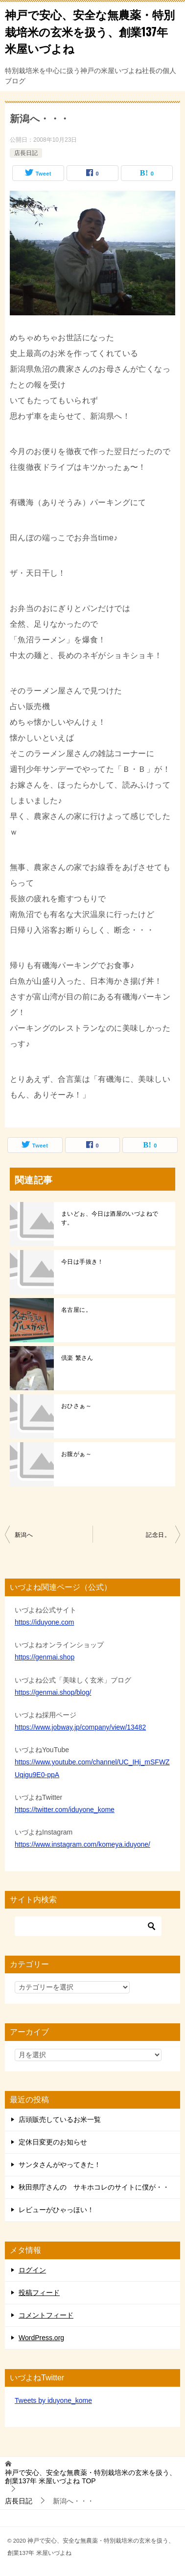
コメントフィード (46, 2315)
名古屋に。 (76, 1309)
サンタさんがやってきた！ (60, 2164)
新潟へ (24, 1534)
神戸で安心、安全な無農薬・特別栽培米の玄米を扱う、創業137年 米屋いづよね (90, 31)
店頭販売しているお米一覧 (60, 2119)
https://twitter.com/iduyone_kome (65, 1809)
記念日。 (158, 1534)
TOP (90, 2477)
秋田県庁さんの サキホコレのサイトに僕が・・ (94, 2187)
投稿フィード (39, 2292)
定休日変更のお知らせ (53, 2142)
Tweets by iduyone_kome (53, 2400)
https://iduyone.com (44, 1622)
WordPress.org (41, 2338)
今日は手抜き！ (82, 1261)
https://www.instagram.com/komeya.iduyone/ (82, 1844)
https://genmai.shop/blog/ (53, 1692)
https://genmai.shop (44, 1657)
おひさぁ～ (76, 1406)
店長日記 (26, 153)
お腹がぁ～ (76, 1454)
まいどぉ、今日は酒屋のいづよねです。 (109, 1218)
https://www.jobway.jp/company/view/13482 (80, 1727)
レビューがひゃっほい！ (56, 2210)
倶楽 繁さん (77, 1357)
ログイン (32, 2270)
